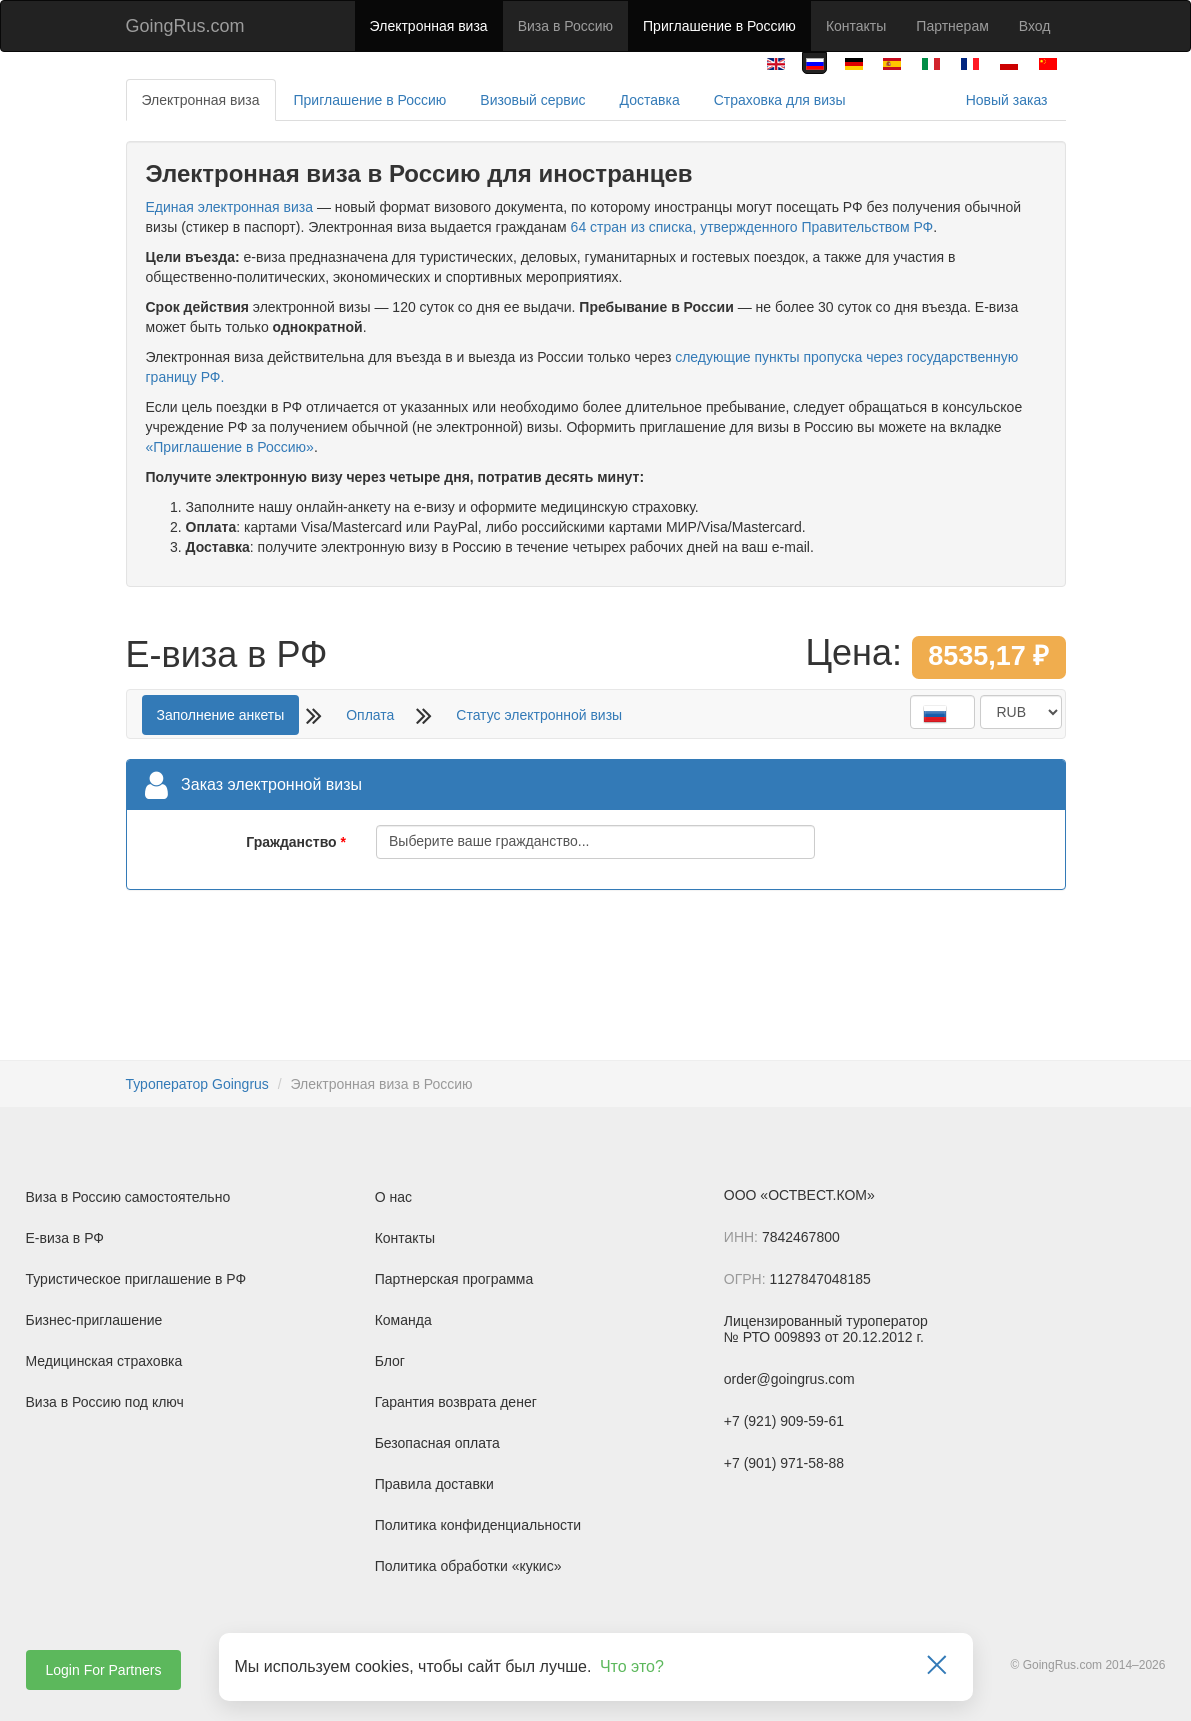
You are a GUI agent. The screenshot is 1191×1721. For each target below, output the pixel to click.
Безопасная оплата (437, 1443)
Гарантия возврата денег (456, 1402)
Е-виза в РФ (65, 1238)
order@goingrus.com (789, 1379)
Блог (390, 1361)
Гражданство (291, 842)
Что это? (632, 1666)
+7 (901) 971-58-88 (784, 1463)
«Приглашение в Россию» (230, 447)
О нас (393, 1197)
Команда (403, 1320)
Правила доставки (434, 1484)
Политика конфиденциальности (478, 1525)
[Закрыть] (937, 1667)
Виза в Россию (565, 26)
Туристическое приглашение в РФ (136, 1279)
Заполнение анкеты (221, 715)
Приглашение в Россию (719, 26)
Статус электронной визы (539, 715)
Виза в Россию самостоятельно (128, 1197)
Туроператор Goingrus (197, 1084)
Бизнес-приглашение (94, 1320)
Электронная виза (429, 26)
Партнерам (952, 26)
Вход (1035, 26)
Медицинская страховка (104, 1361)
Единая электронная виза (230, 207)
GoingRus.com (185, 26)
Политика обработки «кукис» (468, 1566)
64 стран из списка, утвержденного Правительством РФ (752, 227)
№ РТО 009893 (772, 1337)
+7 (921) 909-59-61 (784, 1421)
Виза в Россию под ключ (105, 1402)
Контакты (856, 26)
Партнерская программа (454, 1279)
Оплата (370, 715)
